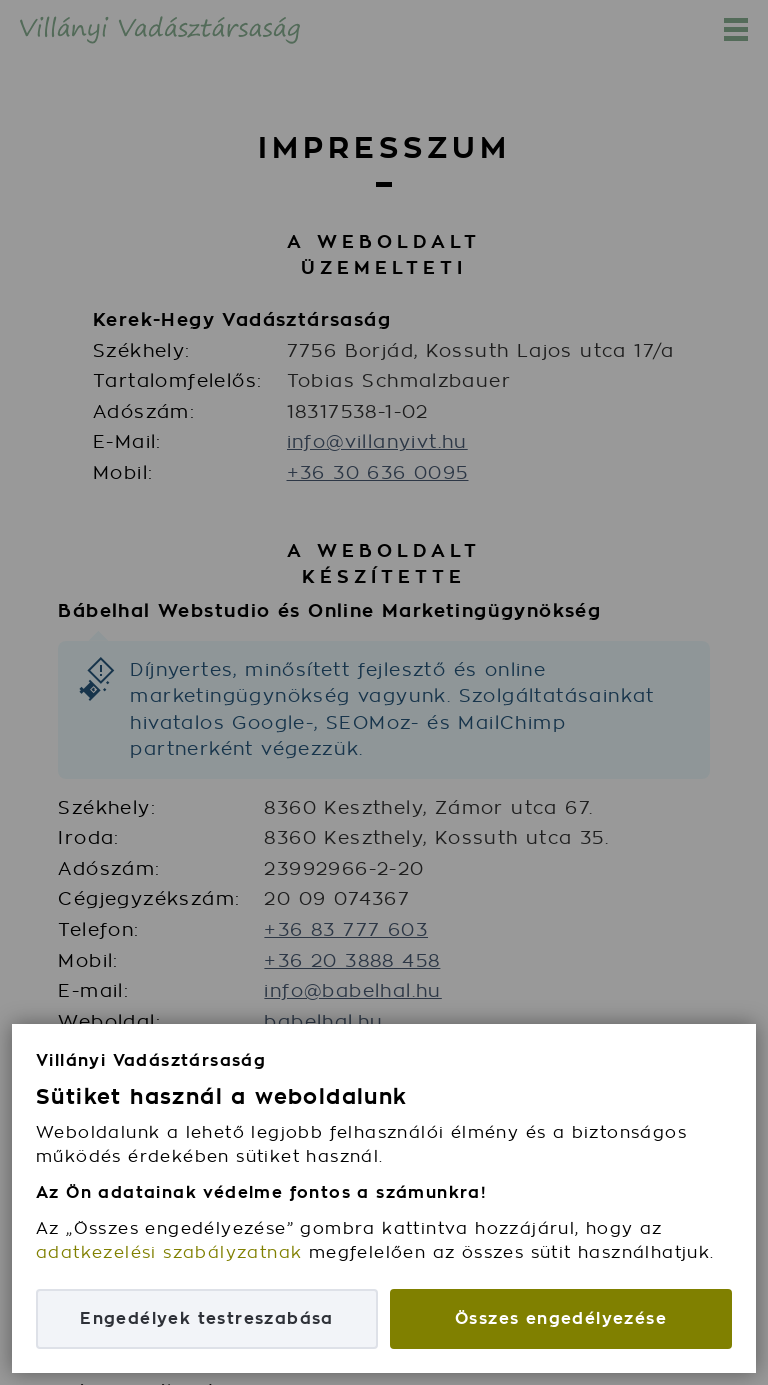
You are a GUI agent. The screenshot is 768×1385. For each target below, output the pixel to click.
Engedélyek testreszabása (207, 1318)
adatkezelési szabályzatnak (169, 1252)
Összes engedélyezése (561, 1318)
